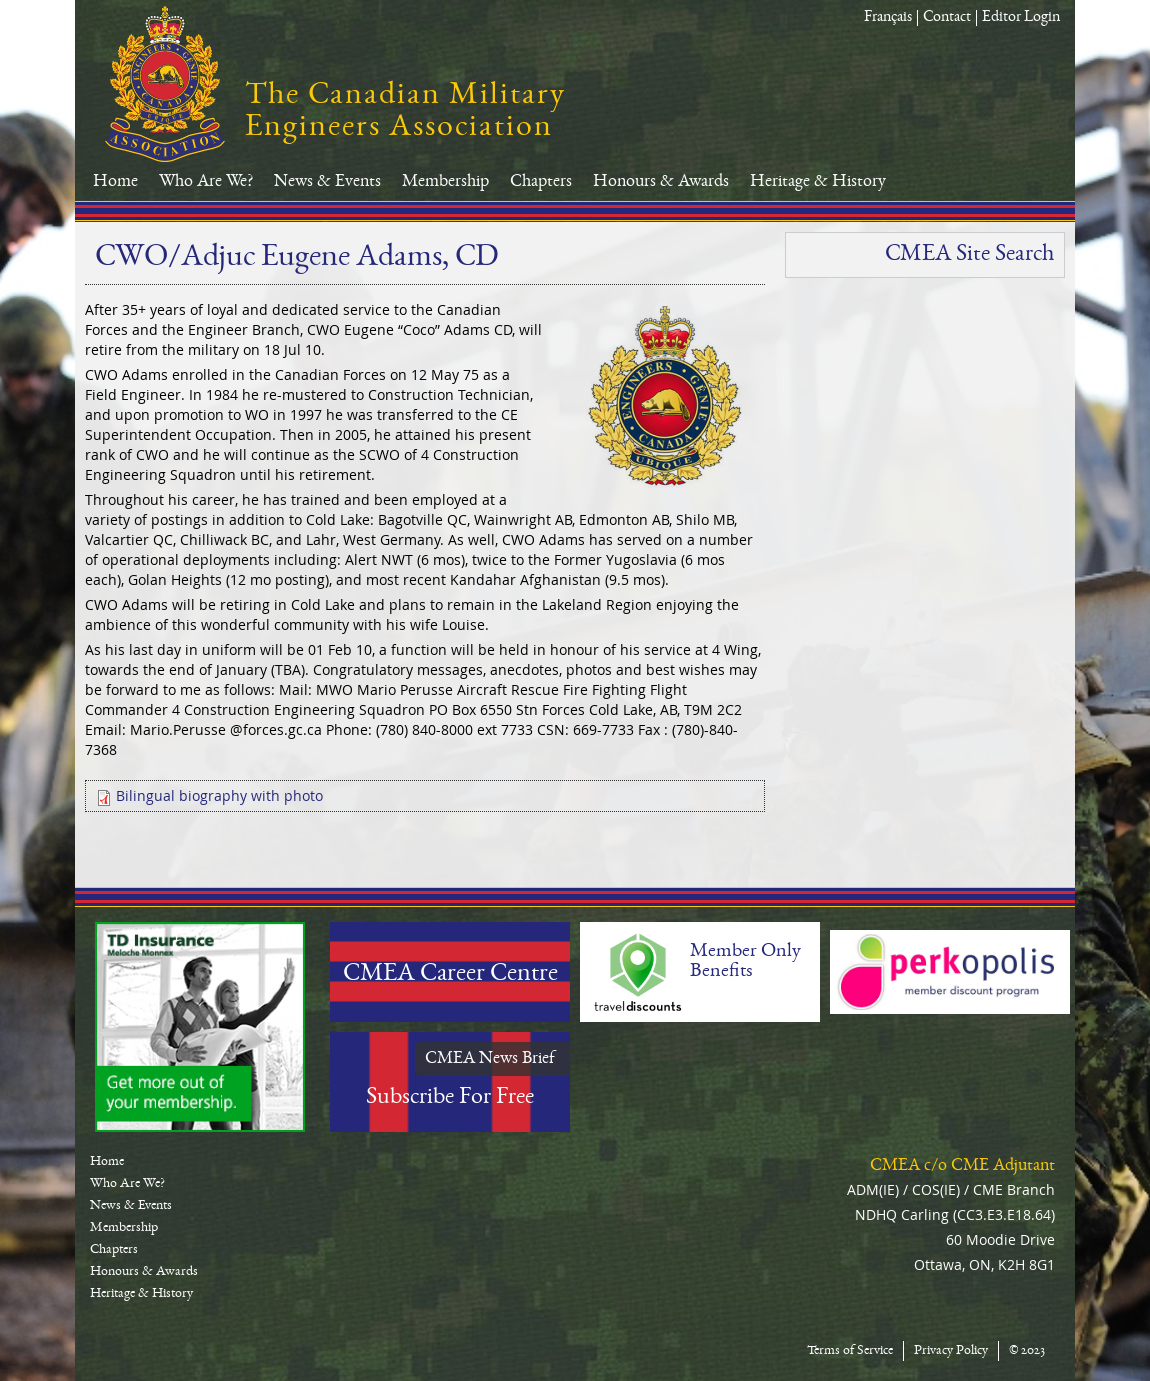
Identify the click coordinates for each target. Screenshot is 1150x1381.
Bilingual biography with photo (219, 795)
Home (115, 182)
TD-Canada (200, 1027)
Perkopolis (950, 972)
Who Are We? (206, 182)
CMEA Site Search (969, 255)
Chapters (541, 182)
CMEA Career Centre (450, 975)
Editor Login (1021, 18)
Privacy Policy (951, 1351)
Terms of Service (850, 1351)
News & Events (327, 182)
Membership (445, 182)
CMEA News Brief (490, 1059)
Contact (947, 18)
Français (888, 18)
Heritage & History (818, 182)
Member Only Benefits (745, 962)
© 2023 (1027, 1351)
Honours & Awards (661, 182)
